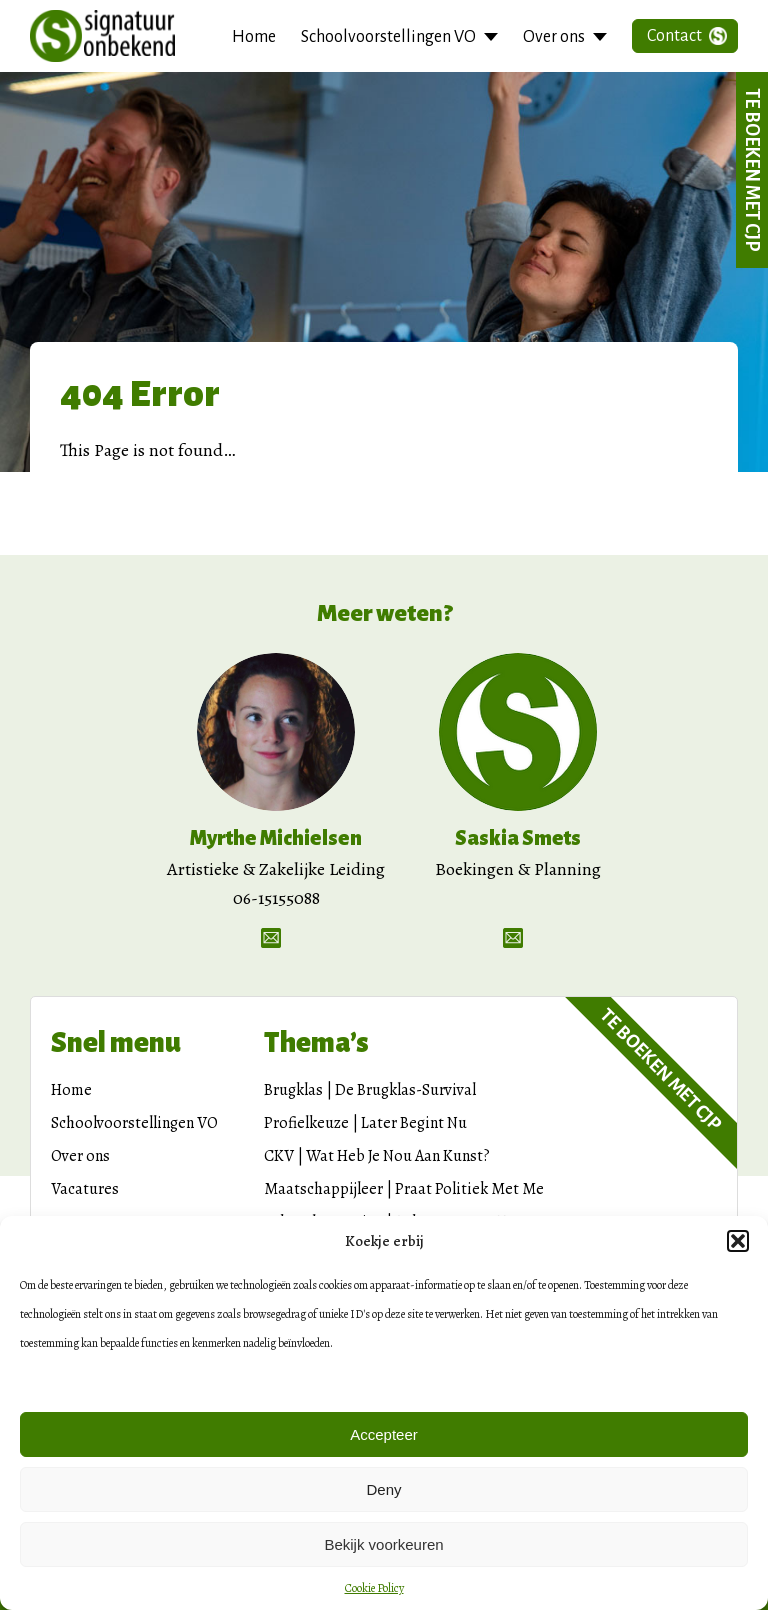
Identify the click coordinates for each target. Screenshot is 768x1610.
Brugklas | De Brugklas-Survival (370, 1090)
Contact (674, 36)
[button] (738, 1241)
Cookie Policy (374, 1588)
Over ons (554, 37)
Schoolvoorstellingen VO (388, 37)
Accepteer (384, 1434)
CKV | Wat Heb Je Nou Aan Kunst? (377, 1156)
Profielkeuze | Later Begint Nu (365, 1123)
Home (254, 37)
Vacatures (85, 1189)
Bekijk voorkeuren (383, 1544)
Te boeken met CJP (752, 170)
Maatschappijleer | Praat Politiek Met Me (404, 1189)
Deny (383, 1489)
